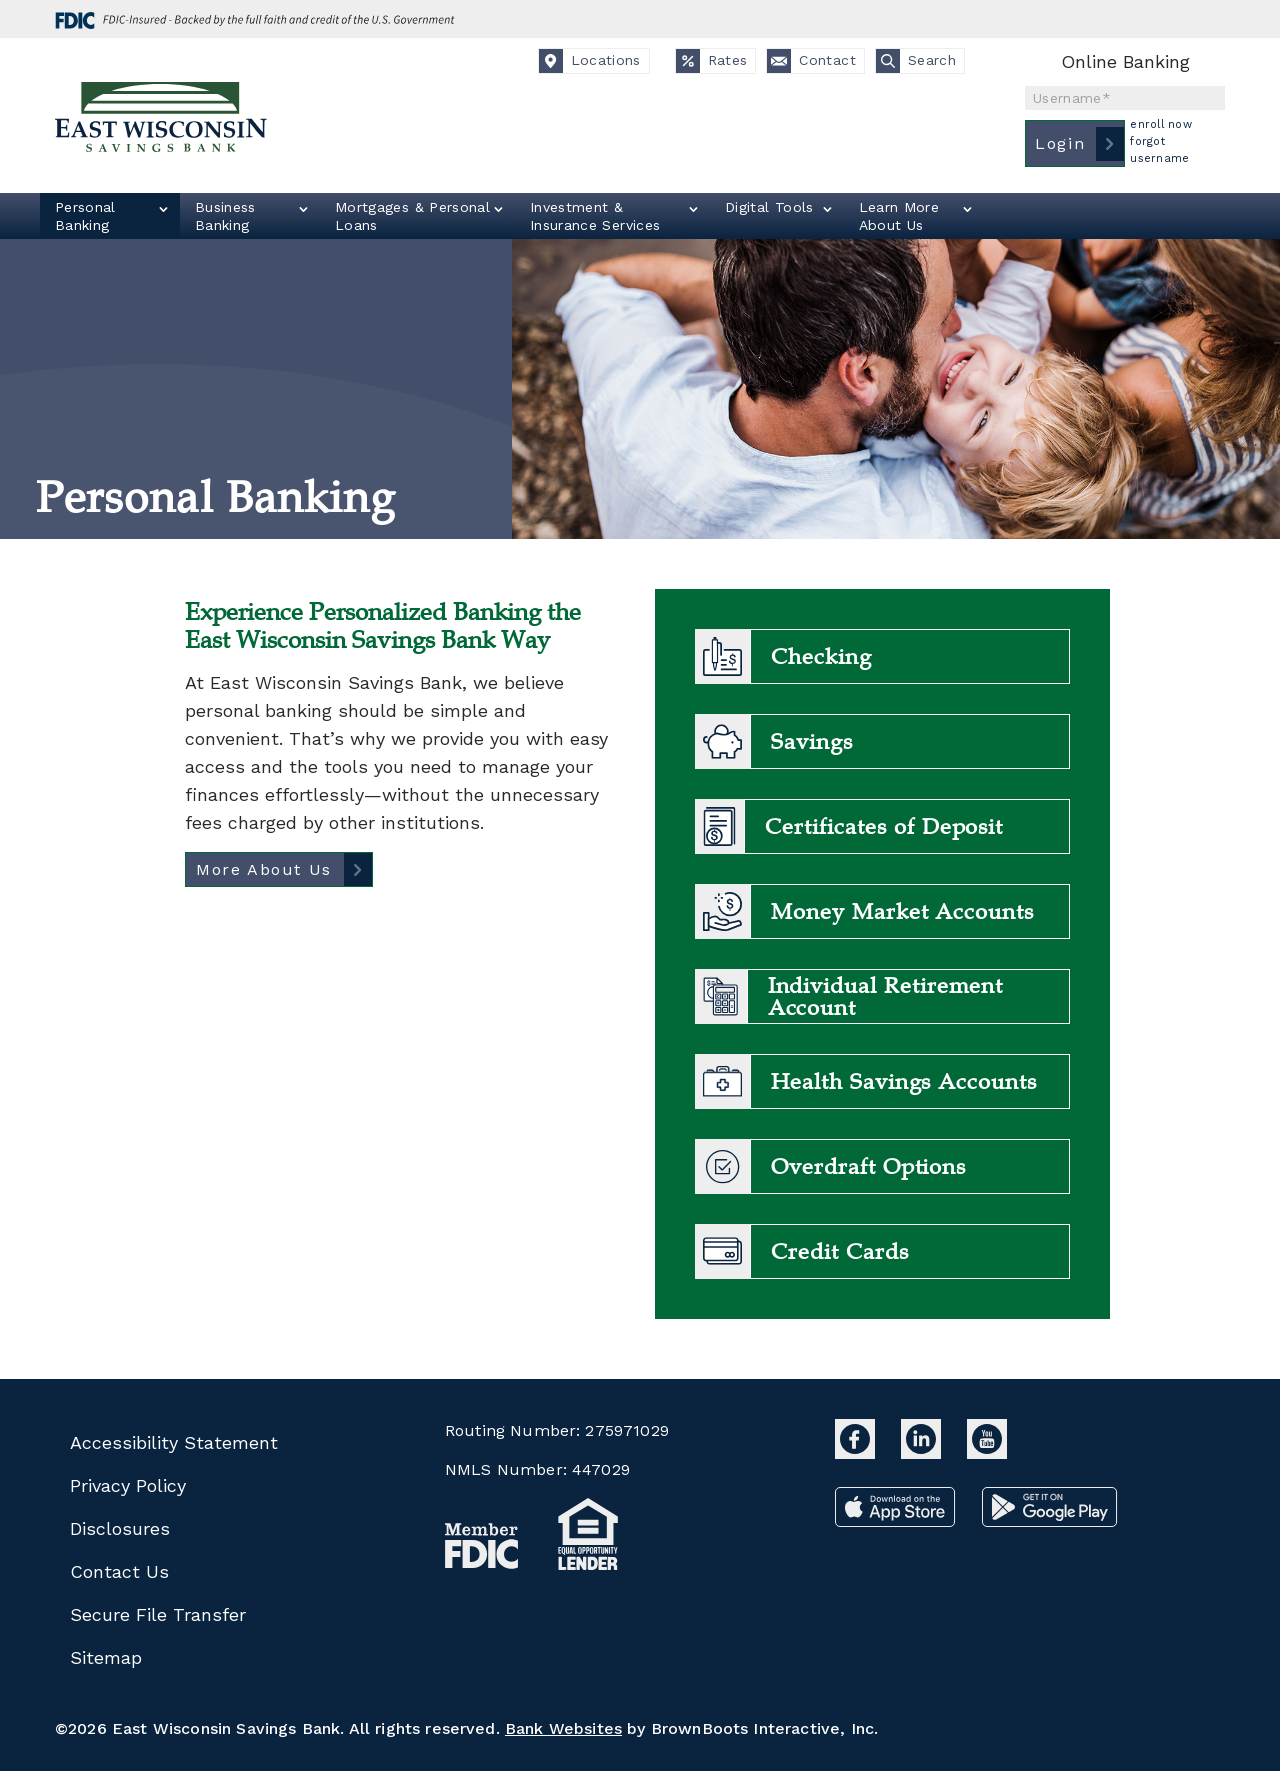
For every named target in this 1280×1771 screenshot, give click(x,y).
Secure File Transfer (158, 1614)
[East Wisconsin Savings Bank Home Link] (162, 121)
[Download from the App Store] (898, 1520)
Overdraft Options (868, 1167)
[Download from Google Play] (1050, 1520)
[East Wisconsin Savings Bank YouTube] (987, 1452)
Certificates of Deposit (884, 827)
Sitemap (106, 1657)
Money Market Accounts (902, 912)
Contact (811, 61)
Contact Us (119, 1571)
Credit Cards (840, 1252)
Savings (812, 742)
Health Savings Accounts (904, 1082)
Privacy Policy (128, 1485)
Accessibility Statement (174, 1442)
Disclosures (120, 1528)
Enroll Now (1161, 124)
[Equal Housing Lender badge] (589, 1538)
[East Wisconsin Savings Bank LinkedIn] (924, 1452)
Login (1060, 143)
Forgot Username (1159, 150)
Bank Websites (563, 1728)
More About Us (264, 869)
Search (916, 61)
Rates (712, 61)
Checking (821, 657)
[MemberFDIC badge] (482, 1550)
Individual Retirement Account (885, 997)
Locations (590, 61)
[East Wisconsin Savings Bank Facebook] (858, 1452)
